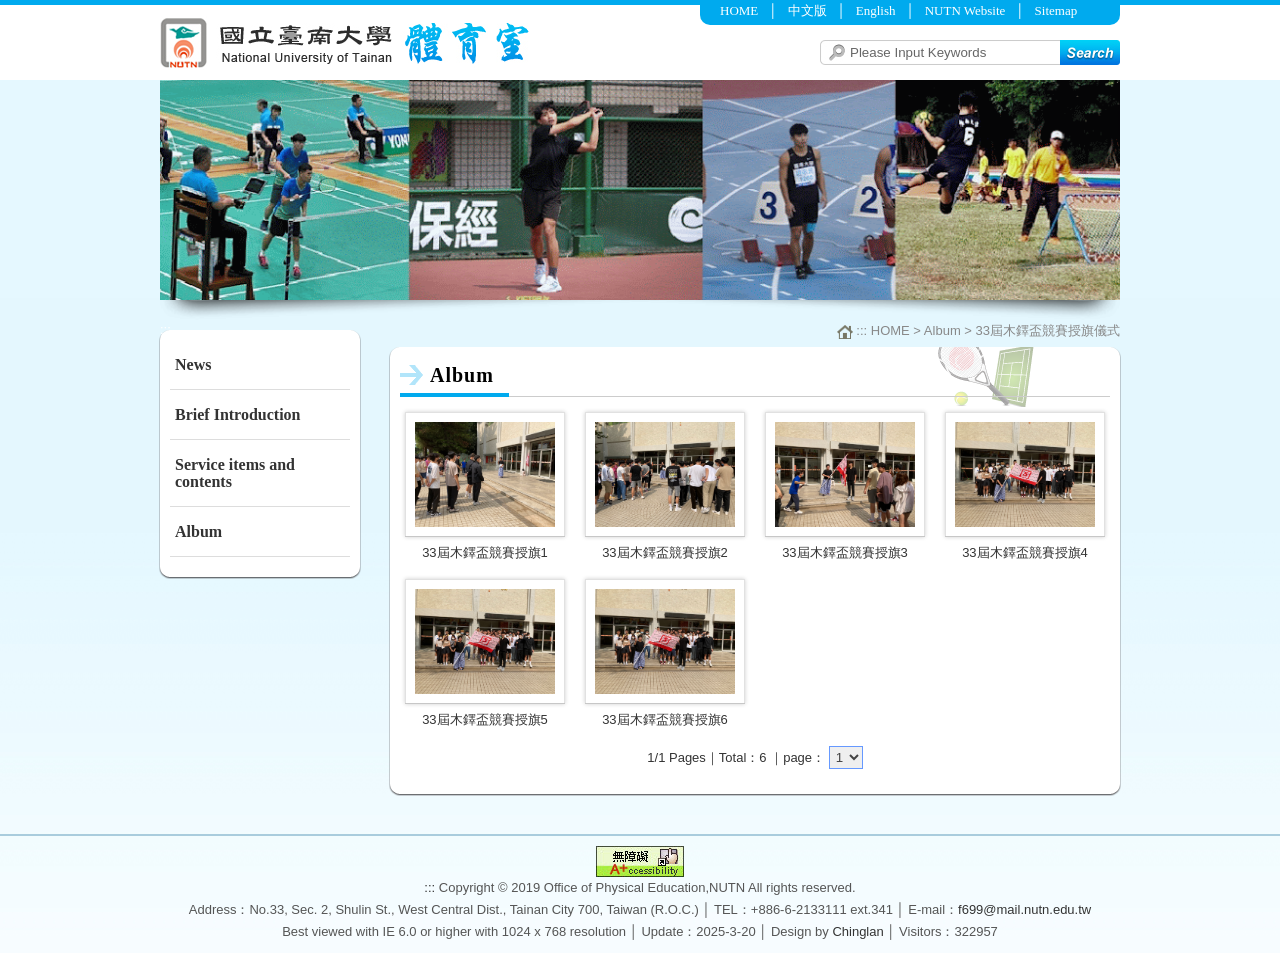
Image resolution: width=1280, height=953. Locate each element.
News (193, 364)
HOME (739, 10)
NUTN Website (965, 10)
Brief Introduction (237, 414)
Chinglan (857, 931)
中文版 (807, 10)
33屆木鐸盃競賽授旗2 (665, 552)
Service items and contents (235, 473)
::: (165, 8)
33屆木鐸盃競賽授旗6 (665, 719)
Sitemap (1056, 10)
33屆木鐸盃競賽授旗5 (485, 719)
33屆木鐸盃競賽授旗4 (1025, 552)
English (876, 10)
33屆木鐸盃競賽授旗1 (485, 552)
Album (198, 531)
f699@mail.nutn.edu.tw (1024, 909)
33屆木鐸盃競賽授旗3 (845, 552)
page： (804, 757)
